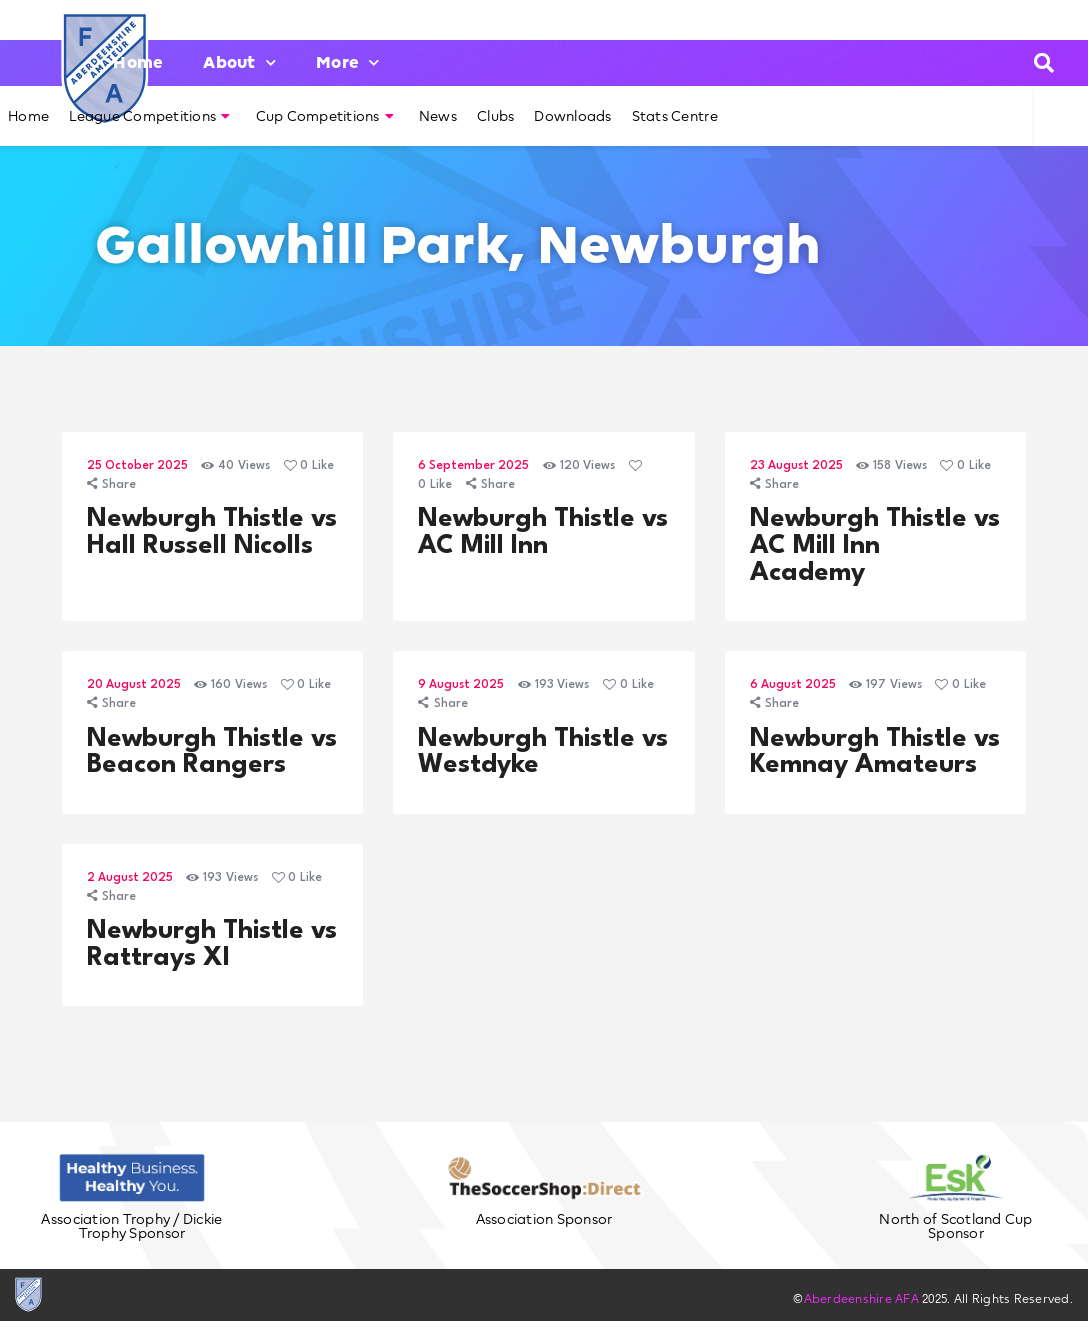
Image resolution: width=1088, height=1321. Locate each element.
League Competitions (149, 116)
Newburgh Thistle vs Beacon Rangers (212, 752)
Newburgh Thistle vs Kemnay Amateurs (875, 752)
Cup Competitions (325, 116)
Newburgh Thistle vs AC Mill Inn (543, 532)
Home (138, 62)
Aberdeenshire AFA (861, 1298)
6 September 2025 (473, 466)
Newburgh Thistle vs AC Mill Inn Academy (875, 545)
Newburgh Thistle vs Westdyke (543, 752)
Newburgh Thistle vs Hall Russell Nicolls (212, 532)
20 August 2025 (134, 685)
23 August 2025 (796, 466)
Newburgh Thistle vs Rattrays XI (212, 944)
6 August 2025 (793, 685)
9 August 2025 (461, 685)
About (239, 62)
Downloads (572, 116)
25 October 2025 (137, 466)
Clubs (495, 116)
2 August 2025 (130, 878)
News (438, 116)
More (347, 62)
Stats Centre (675, 116)
